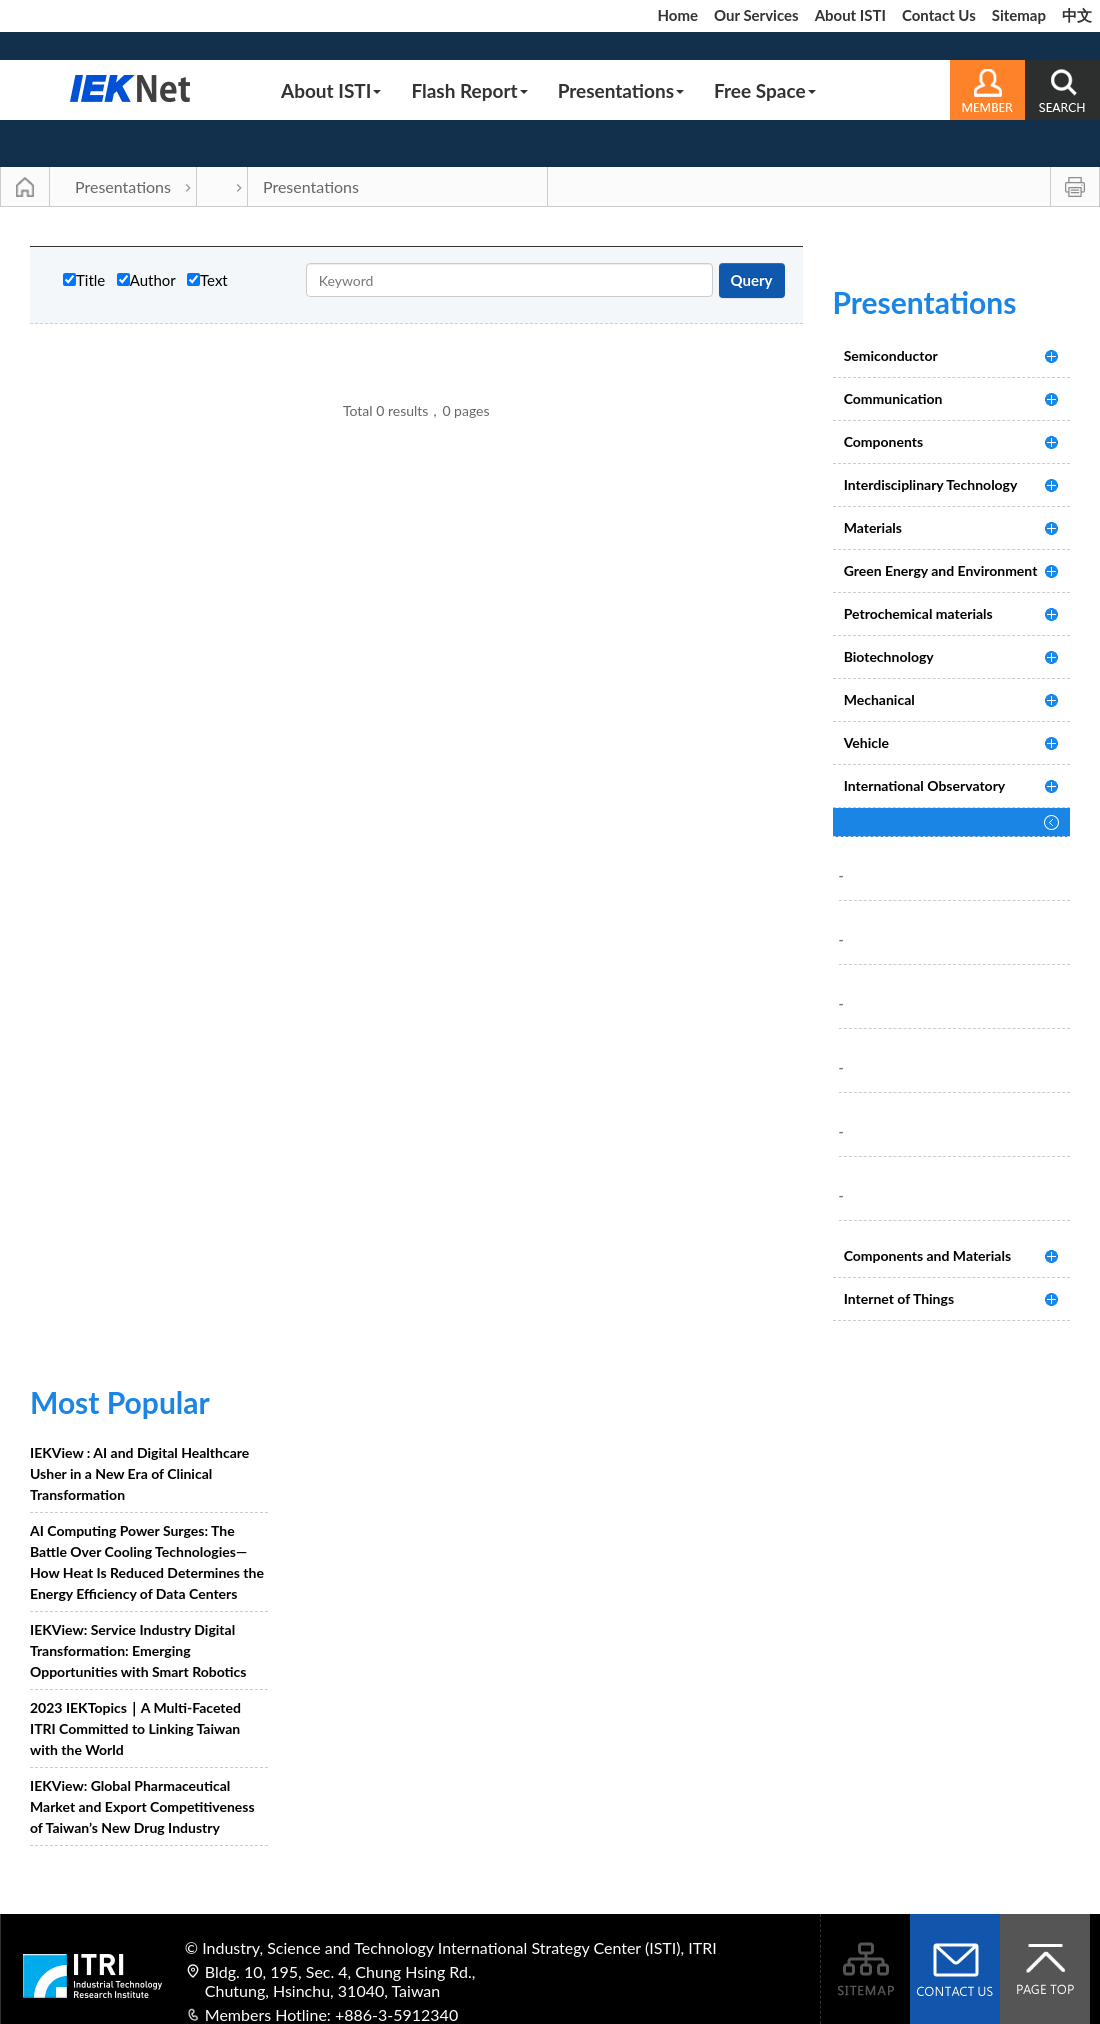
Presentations (621, 90)
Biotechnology (889, 656)
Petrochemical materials (918, 613)
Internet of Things (899, 1298)
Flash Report (469, 90)
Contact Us (939, 15)
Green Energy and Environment (941, 570)
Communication (893, 398)
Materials (873, 527)
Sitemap (1019, 15)
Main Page (25, 187)
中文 (1077, 15)
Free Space (765, 90)
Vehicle (866, 742)
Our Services (756, 15)
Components (883, 441)
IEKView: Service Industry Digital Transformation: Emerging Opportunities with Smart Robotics (138, 1650)
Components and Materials (927, 1255)
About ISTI (850, 15)
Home (677, 15)
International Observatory (925, 785)
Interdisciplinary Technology (931, 484)
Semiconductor (891, 355)
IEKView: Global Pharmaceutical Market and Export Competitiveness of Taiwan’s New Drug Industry (142, 1806)
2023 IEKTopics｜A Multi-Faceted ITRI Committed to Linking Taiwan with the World (135, 1728)
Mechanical (879, 699)
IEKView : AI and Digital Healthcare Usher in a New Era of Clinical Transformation (139, 1473)
